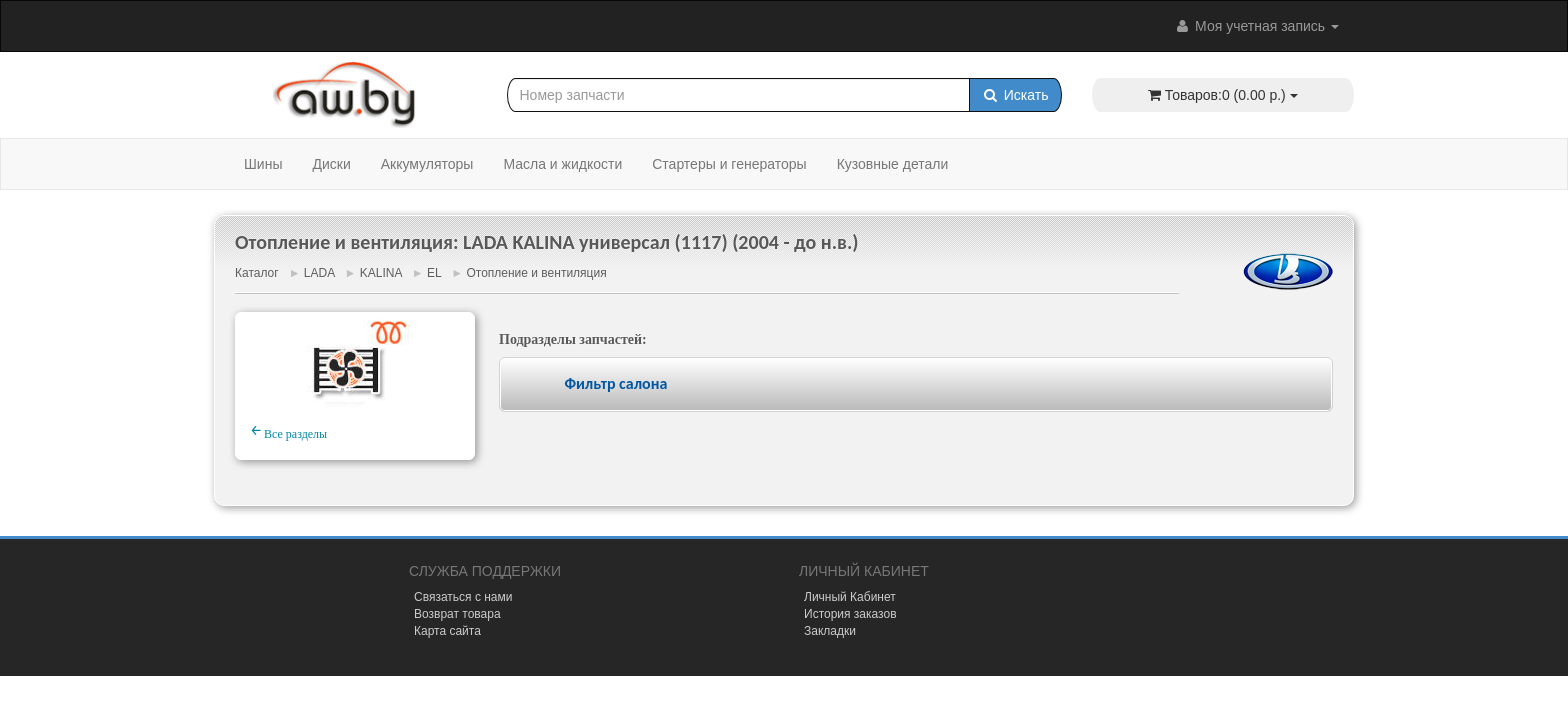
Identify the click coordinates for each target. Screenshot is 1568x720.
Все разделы (289, 431)
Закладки (830, 631)
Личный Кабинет (850, 597)
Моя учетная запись (1256, 26)
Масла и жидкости (562, 164)
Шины (263, 164)
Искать (1015, 95)
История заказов (850, 614)
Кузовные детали (893, 164)
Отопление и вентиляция (536, 273)
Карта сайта (447, 631)
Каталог (257, 273)
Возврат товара (457, 614)
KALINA (381, 273)
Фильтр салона (615, 383)
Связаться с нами (463, 597)
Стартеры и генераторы (729, 164)
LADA (319, 273)
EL (434, 273)
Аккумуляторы (427, 164)
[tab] (916, 384)
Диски (331, 164)
